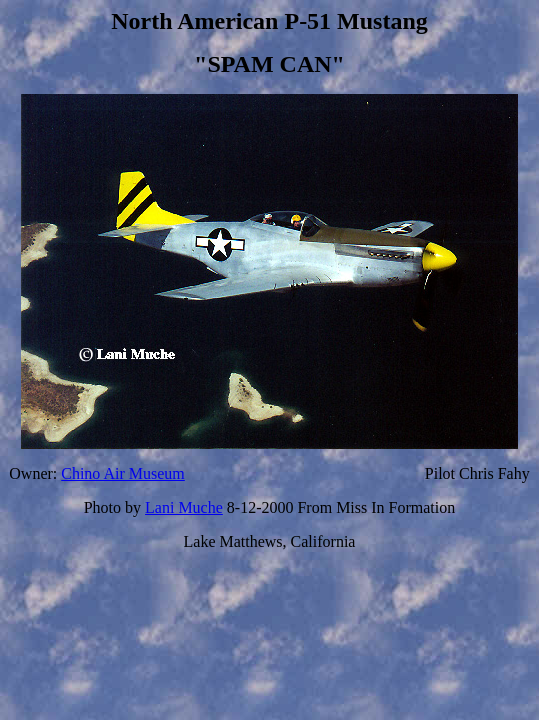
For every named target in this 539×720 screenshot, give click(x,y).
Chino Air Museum (123, 473)
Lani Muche (184, 507)
